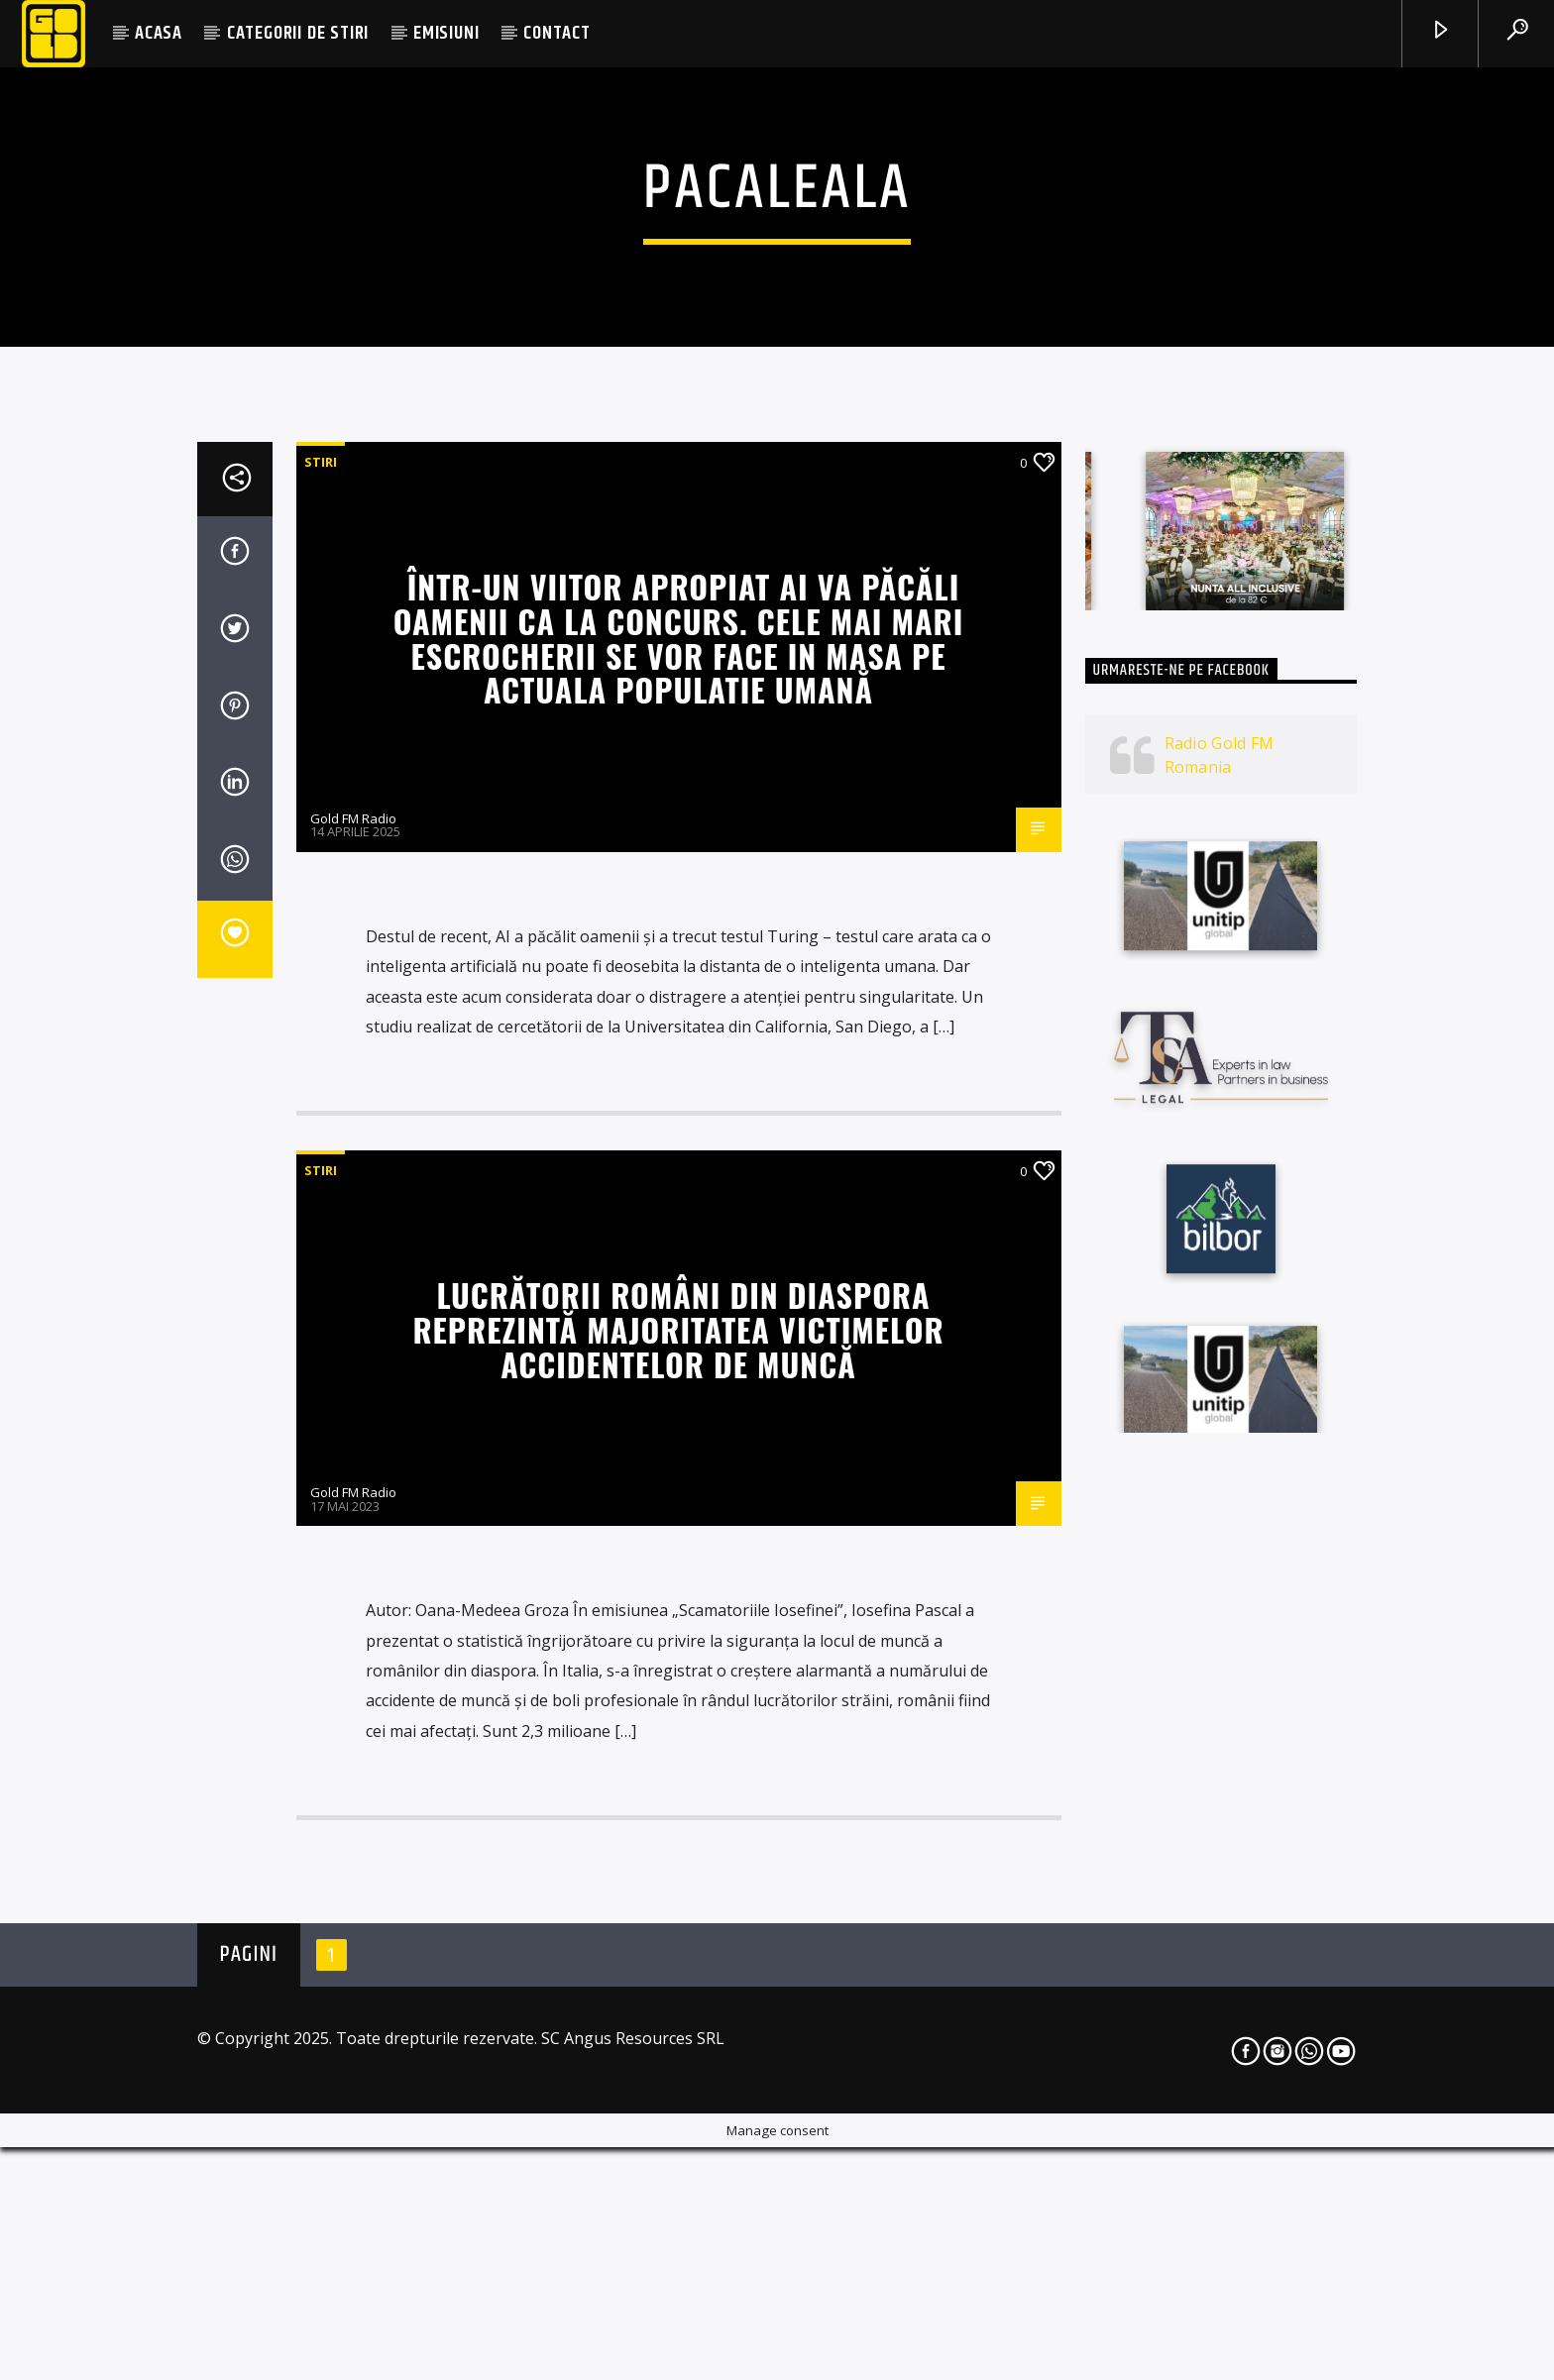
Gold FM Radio (353, 1345)
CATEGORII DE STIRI (298, 33)
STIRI (320, 990)
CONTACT (557, 33)
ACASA (158, 33)
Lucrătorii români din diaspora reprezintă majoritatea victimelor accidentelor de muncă (678, 1856)
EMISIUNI (446, 33)
